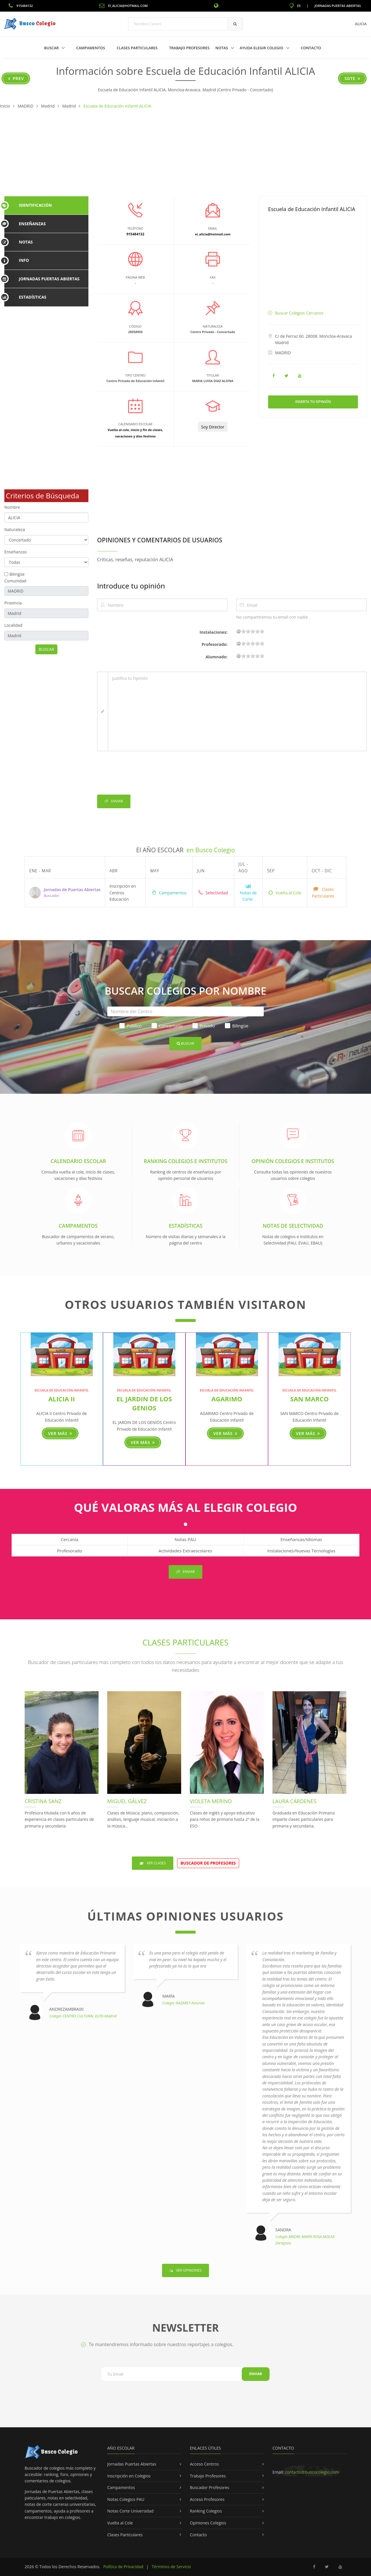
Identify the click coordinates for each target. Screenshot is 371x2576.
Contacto (311, 47)
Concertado (167, 1026)
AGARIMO (226, 1398)
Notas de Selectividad (293, 1225)
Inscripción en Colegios (129, 2476)
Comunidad (15, 581)
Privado (203, 1026)
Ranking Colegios (206, 2511)
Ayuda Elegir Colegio (262, 47)
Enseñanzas (15, 552)
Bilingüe (17, 574)
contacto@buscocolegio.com (312, 2472)
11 (252, 631)
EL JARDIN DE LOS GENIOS (144, 1403)
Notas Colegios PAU (125, 2499)
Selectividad (213, 892)
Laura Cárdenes (294, 1801)
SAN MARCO (309, 1398)
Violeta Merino (211, 1801)
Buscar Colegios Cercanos (299, 313)
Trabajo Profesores (189, 47)
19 (262, 631)
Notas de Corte (248, 893)
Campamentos (90, 47)
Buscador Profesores (209, 2487)
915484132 (21, 5)
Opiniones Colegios (208, 2523)
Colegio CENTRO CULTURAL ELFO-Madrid (83, 2016)
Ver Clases (152, 1863)
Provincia (13, 603)
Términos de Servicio (171, 2566)
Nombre (12, 507)
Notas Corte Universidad (130, 2511)
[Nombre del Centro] (185, 1011)
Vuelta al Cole (284, 892)
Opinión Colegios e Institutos (293, 1161)
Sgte (352, 78)
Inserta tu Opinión (313, 401)
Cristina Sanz (43, 1801)
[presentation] (141, 774)
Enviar (114, 801)
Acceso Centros (204, 2464)
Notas (222, 47)
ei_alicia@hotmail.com (123, 5)
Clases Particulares (137, 47)
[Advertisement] (185, 152)
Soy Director (212, 427)
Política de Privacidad (123, 2566)
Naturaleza (14, 529)
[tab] (46, 205)
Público (130, 1026)
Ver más (60, 1433)
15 (257, 631)
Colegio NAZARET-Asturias (183, 2002)
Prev (16, 78)
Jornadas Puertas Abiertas (337, 5)
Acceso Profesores (207, 2499)
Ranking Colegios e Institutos (185, 1161)
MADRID (283, 352)
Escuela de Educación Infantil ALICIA (311, 209)
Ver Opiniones (185, 2270)
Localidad (13, 625)
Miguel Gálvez (127, 1801)
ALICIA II (61, 1398)
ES (295, 5)
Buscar (52, 47)
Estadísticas (185, 1225)
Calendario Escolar (78, 1161)
